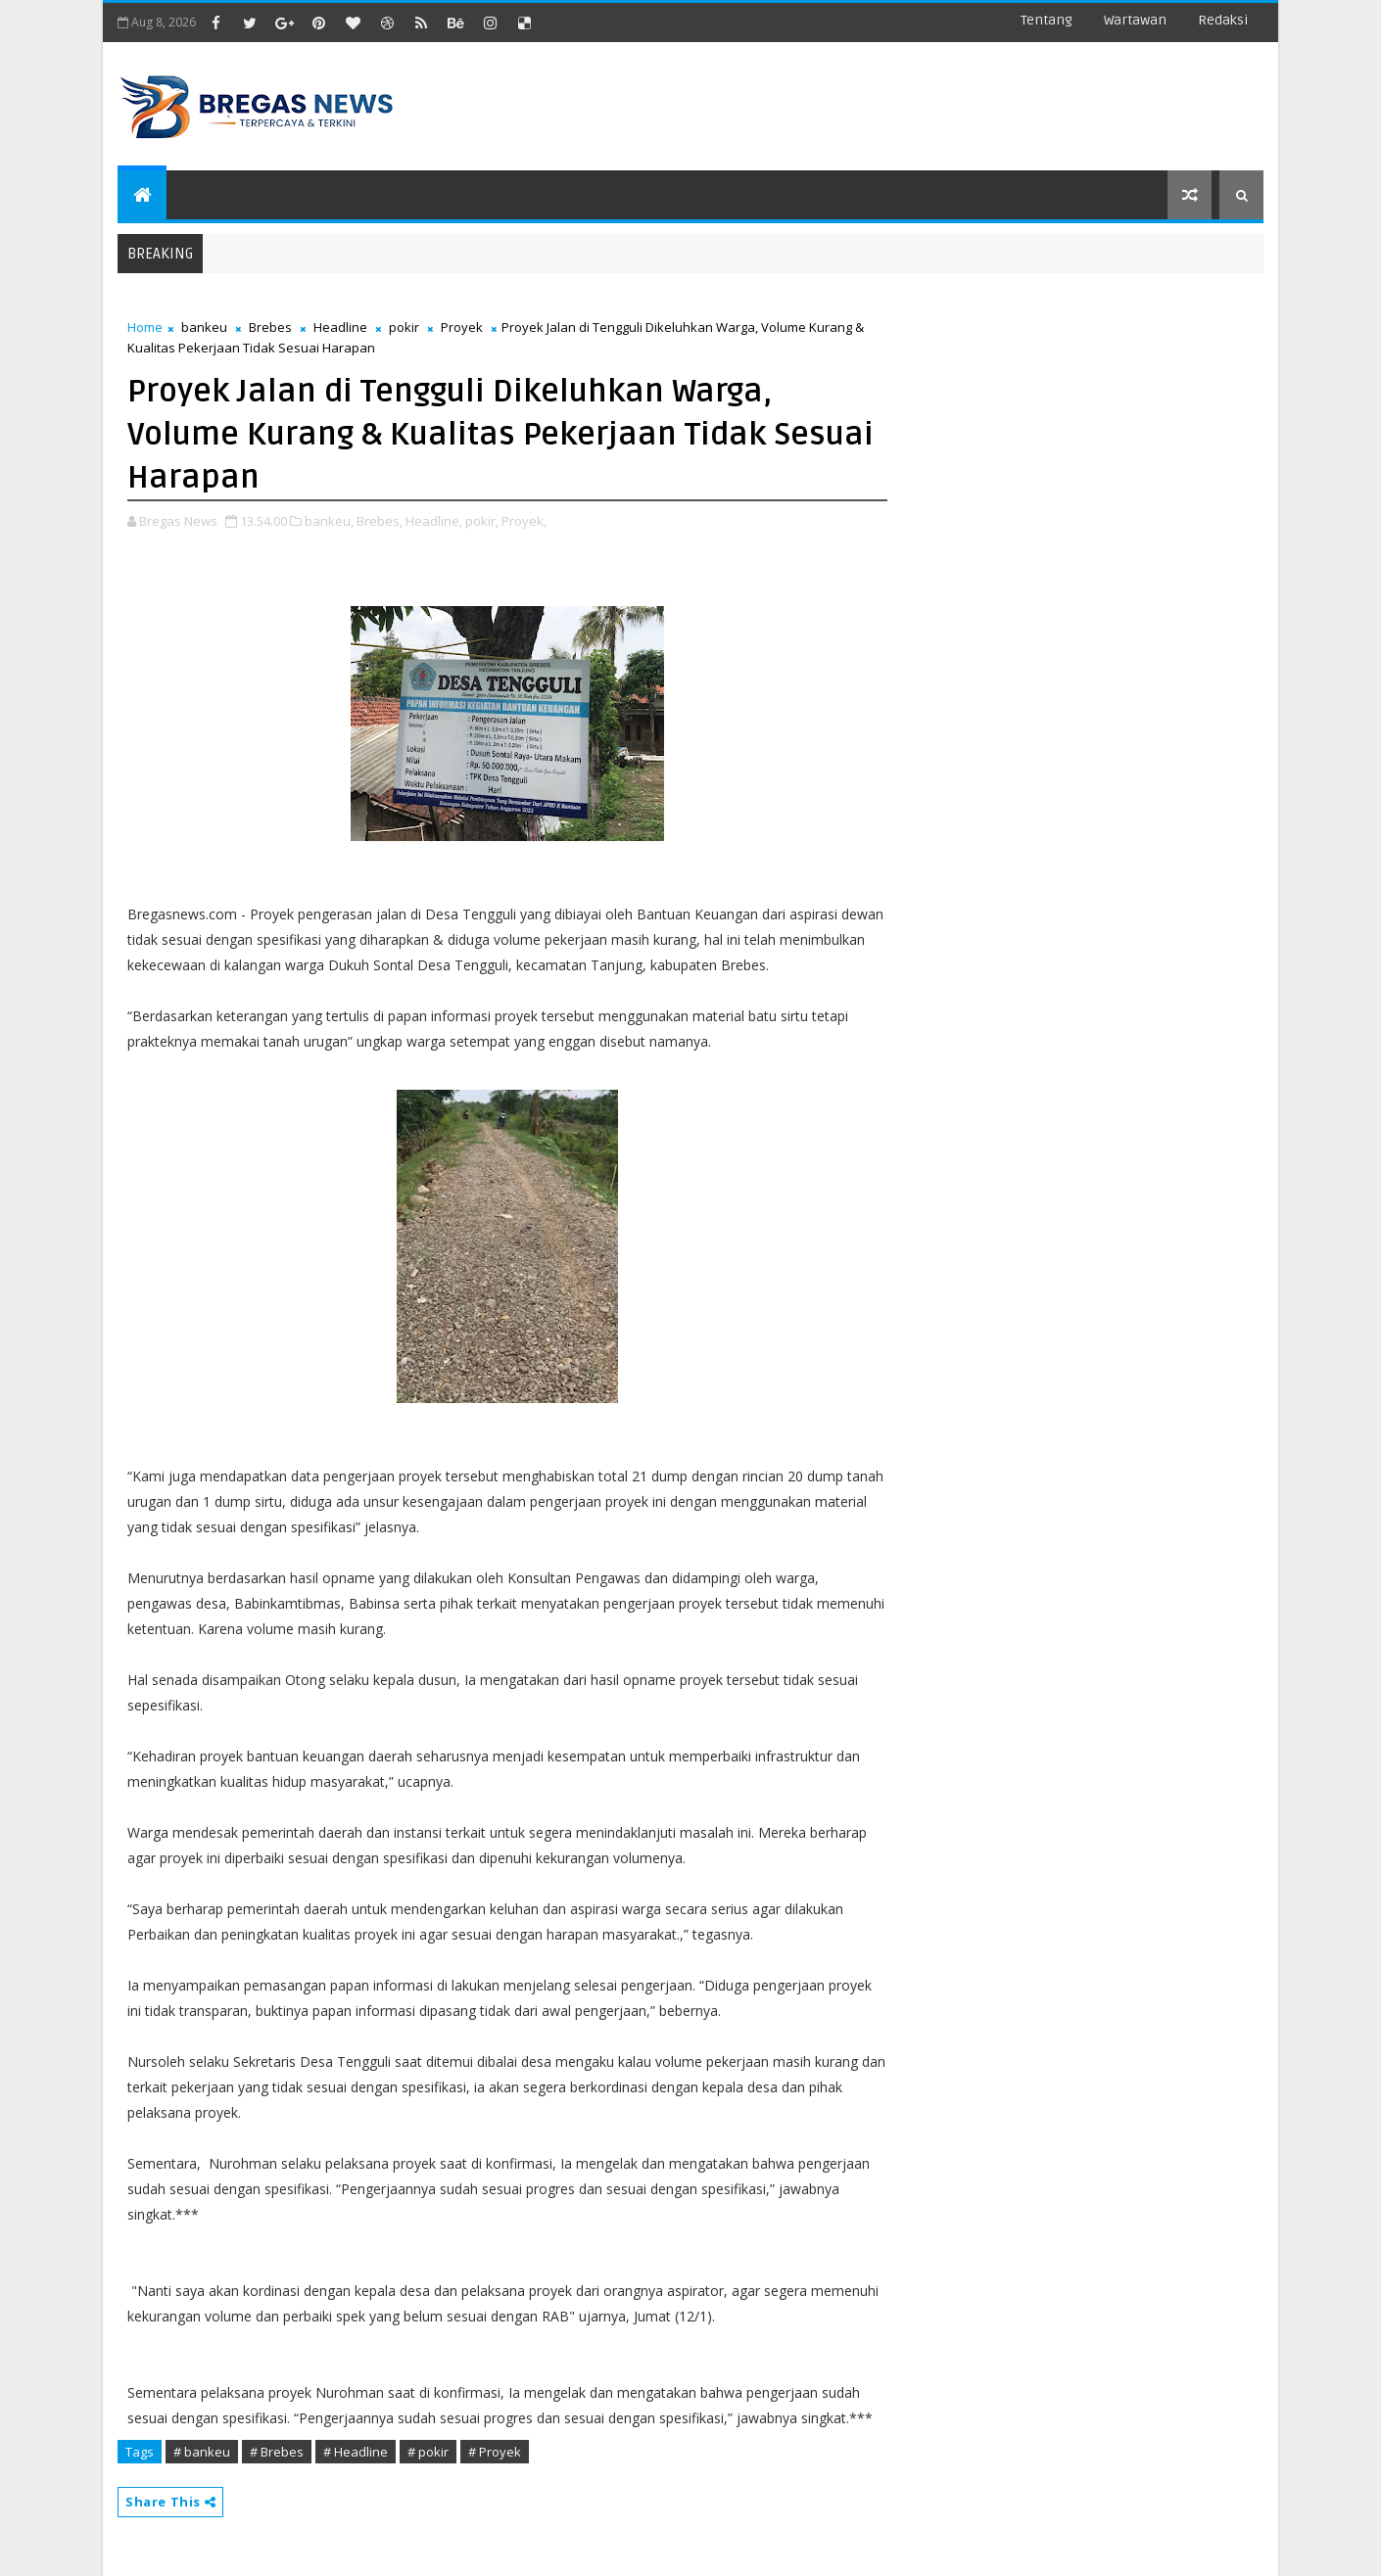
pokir (404, 327)
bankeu (204, 327)
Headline (340, 327)
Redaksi (1223, 20)
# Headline (355, 2451)
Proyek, (524, 521)
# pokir (428, 2451)
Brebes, (380, 521)
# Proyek (494, 2451)
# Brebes (277, 2451)
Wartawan (1135, 20)
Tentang (1046, 20)
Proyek (462, 327)
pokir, (482, 521)
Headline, (433, 521)
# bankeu (201, 2451)
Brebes (270, 327)
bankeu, (329, 521)
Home (145, 327)
